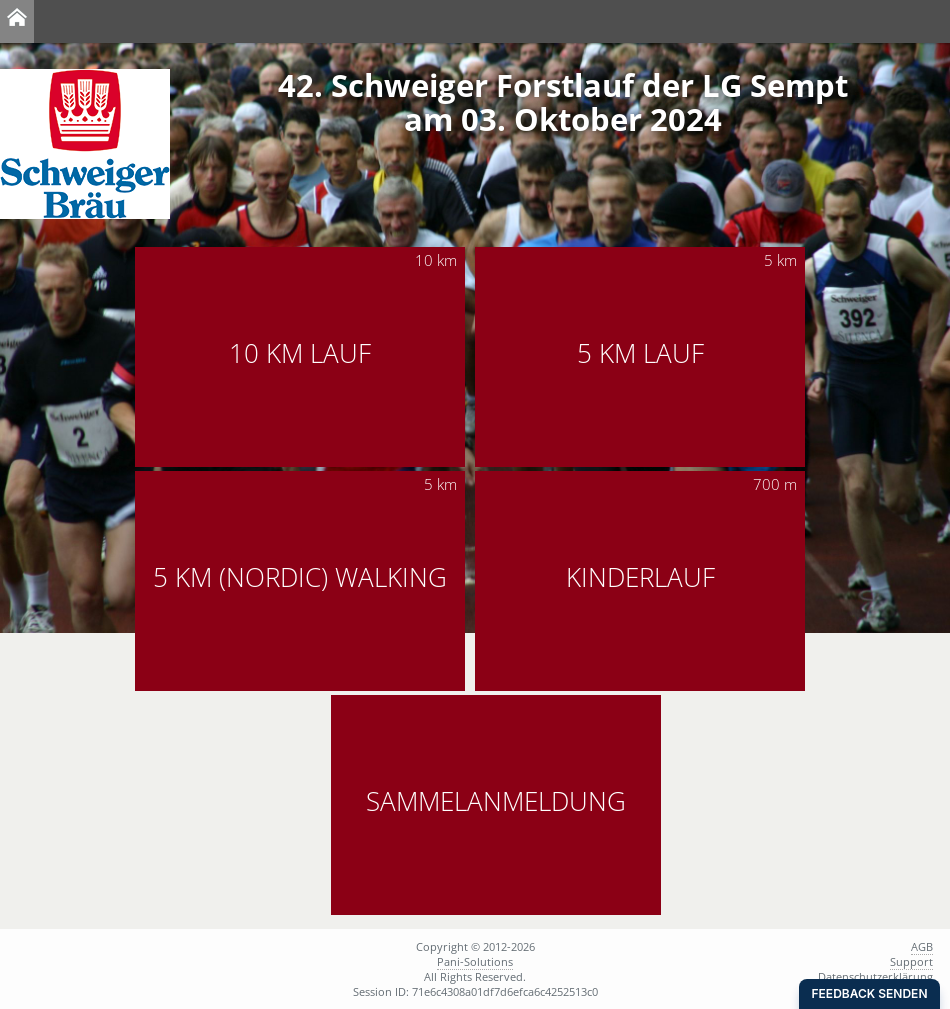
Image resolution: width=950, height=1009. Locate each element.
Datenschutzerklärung (875, 976)
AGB (922, 946)
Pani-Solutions (475, 961)
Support (911, 961)
